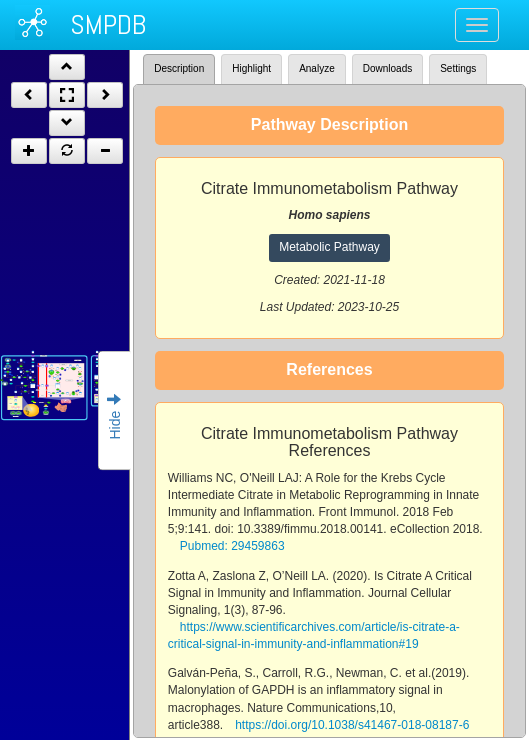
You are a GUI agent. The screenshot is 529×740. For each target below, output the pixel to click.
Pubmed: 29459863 (232, 546)
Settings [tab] (458, 68)
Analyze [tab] (317, 68)
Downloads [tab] (387, 68)
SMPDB (108, 24)
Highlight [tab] (251, 68)
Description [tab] (179, 68)
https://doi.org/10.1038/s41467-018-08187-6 (352, 725)
